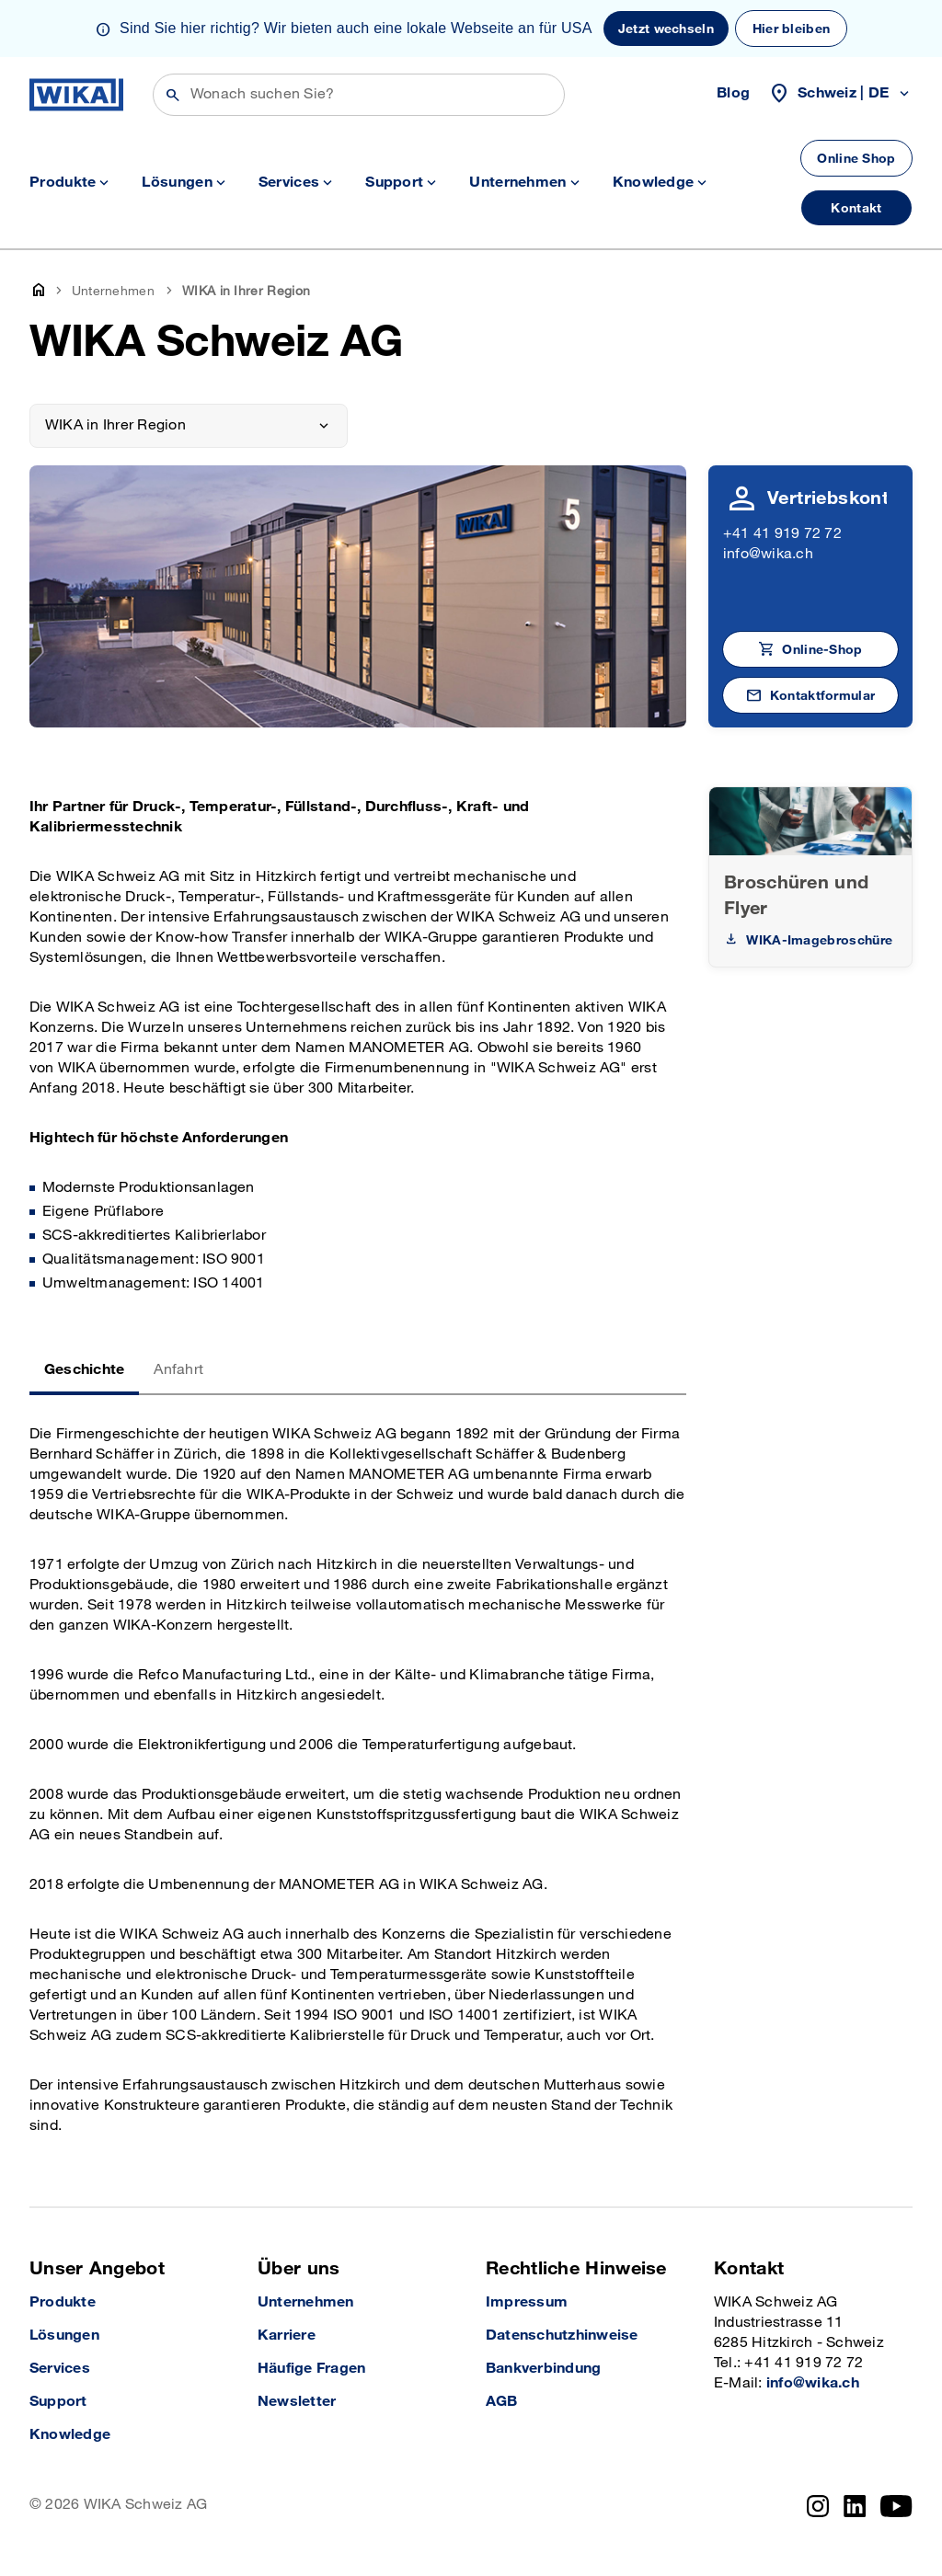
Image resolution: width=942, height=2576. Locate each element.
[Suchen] (359, 95)
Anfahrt (178, 1370)
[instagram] (818, 2506)
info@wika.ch (768, 554)
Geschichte (84, 1370)
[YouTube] (896, 2506)
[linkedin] (855, 2506)
